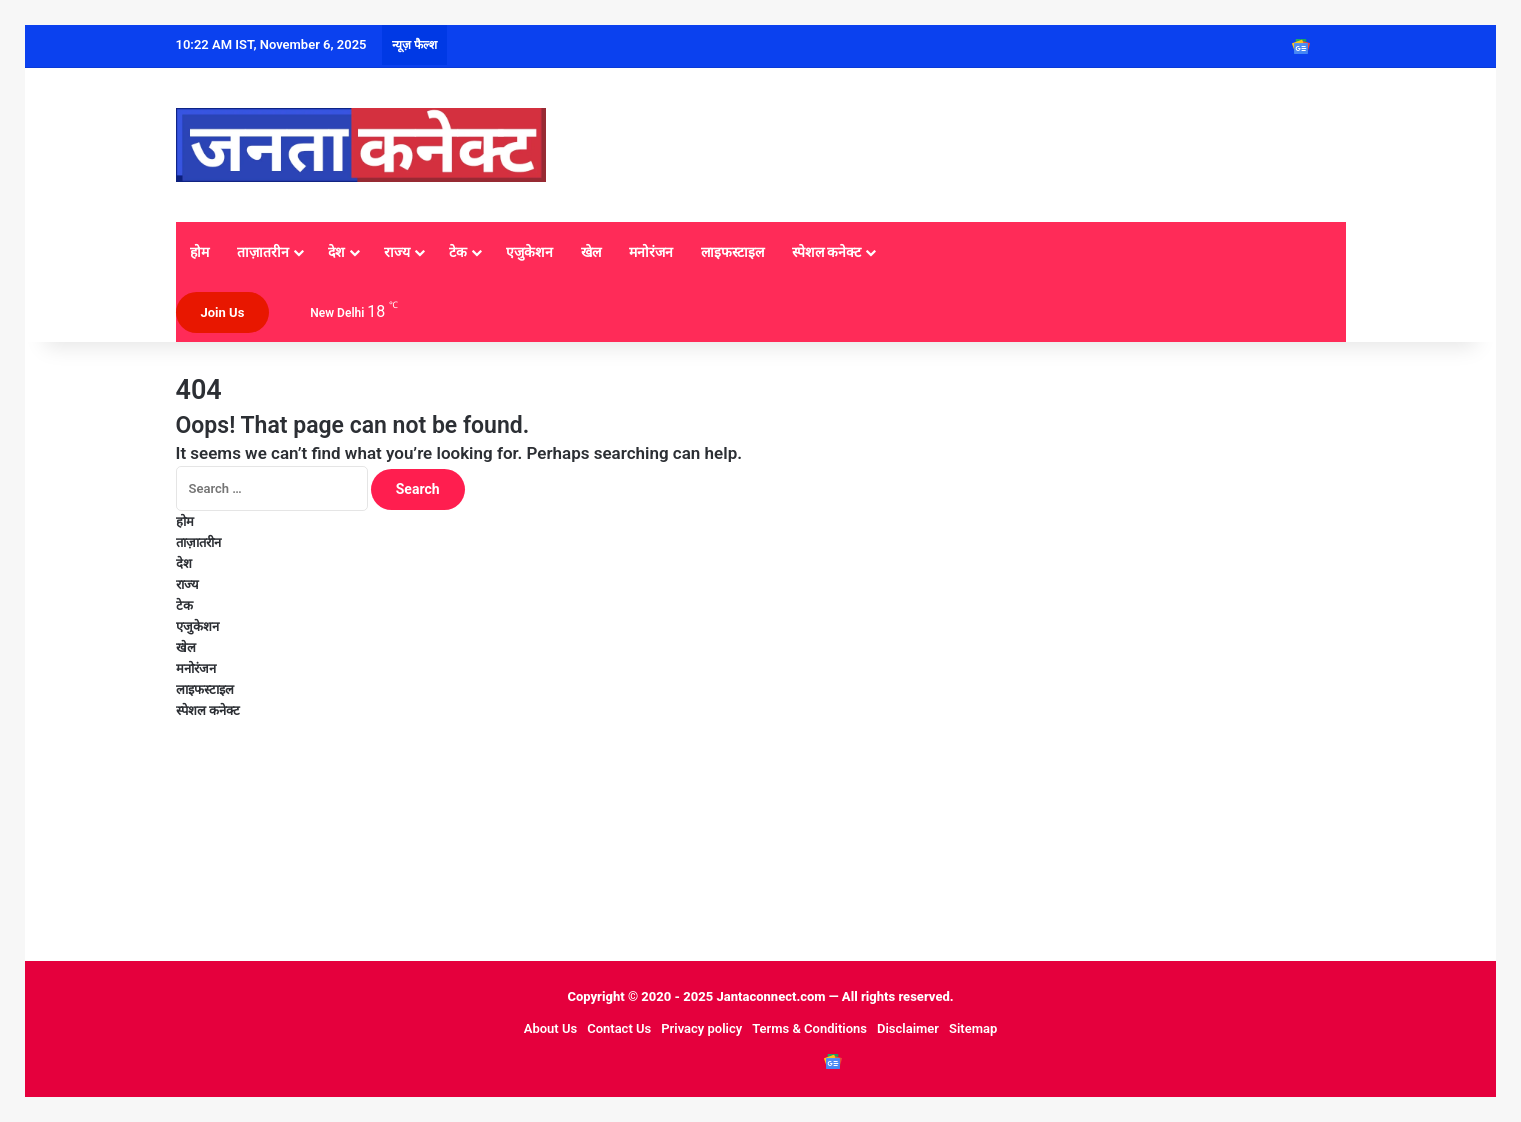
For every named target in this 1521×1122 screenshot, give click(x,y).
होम (199, 252)
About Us (550, 1028)
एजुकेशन (529, 252)
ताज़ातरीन (263, 252)
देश (336, 252)
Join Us (223, 312)
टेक (458, 252)
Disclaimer (908, 1028)
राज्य (397, 252)
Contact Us (619, 1028)
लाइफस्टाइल (732, 252)
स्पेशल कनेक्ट (826, 252)
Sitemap (973, 1028)
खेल (591, 252)
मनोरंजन (651, 252)
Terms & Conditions (809, 1028)
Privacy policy (701, 1028)
